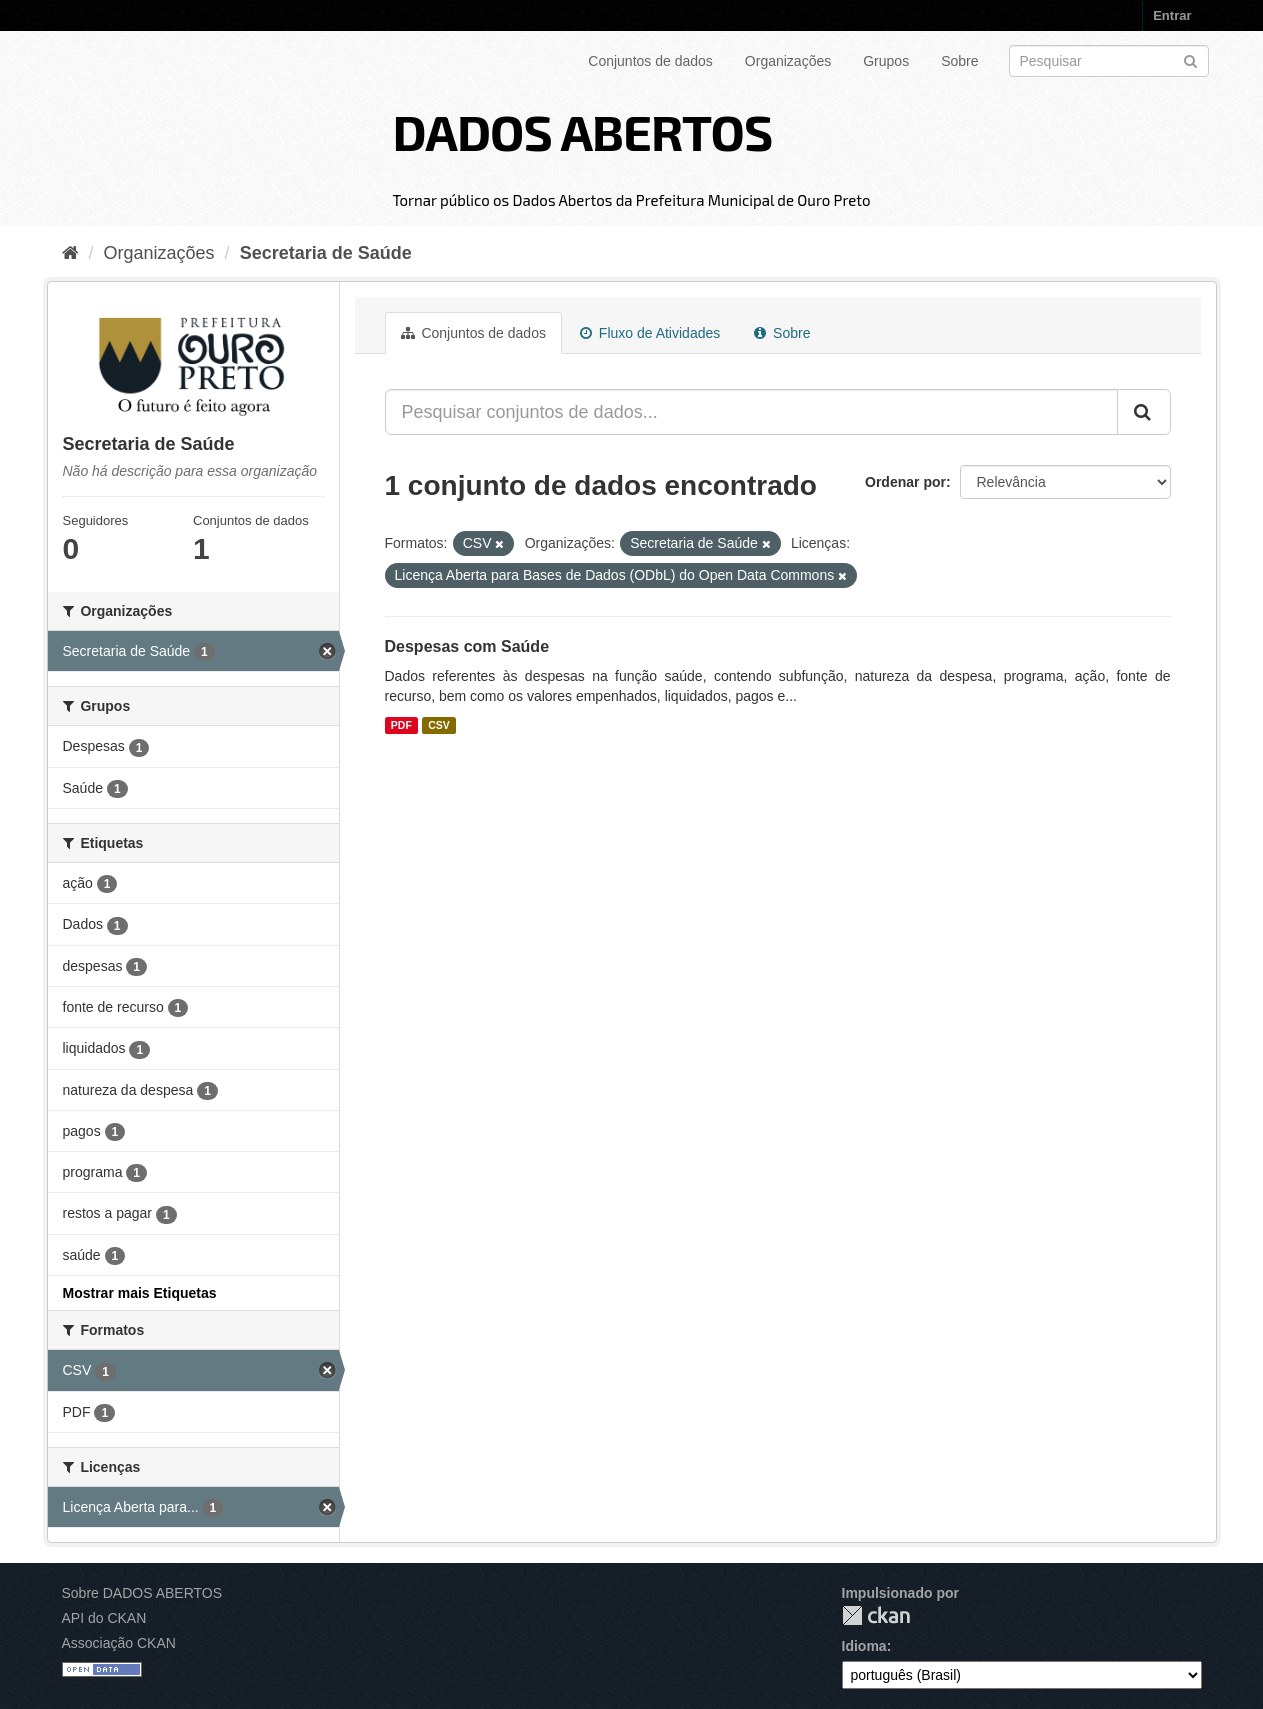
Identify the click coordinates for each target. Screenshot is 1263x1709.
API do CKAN (104, 1618)
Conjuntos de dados (650, 61)
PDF (401, 725)
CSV (439, 725)
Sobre (959, 61)
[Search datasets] (1109, 61)
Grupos (886, 61)
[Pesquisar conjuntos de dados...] (751, 412)
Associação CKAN (119, 1643)
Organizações (788, 61)
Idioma (864, 1646)
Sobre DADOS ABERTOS (142, 1593)
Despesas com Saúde (467, 646)
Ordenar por (905, 482)
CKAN (876, 1615)
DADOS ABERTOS (582, 131)
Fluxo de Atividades (650, 333)
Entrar (1172, 15)
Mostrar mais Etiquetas (140, 1293)
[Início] (70, 253)
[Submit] (1190, 59)
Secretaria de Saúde (326, 253)
